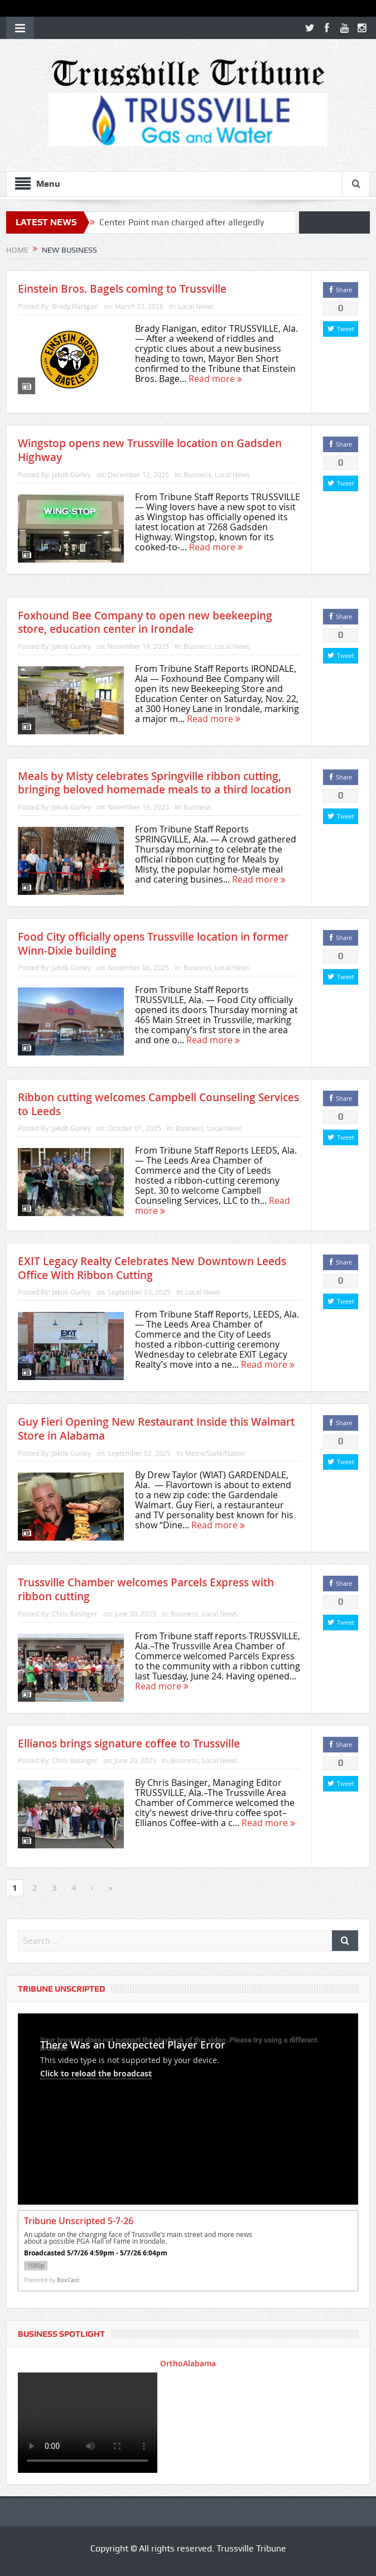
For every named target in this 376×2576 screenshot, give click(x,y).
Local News (195, 306)
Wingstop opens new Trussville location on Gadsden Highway (150, 450)
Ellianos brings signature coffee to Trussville (129, 1743)
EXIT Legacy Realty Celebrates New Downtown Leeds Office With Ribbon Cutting (152, 1268)
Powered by (51, 2280)
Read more (215, 378)
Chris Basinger (75, 1613)
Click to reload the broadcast (96, 2073)
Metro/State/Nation (215, 1453)
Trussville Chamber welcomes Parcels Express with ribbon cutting (146, 1589)
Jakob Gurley (71, 474)
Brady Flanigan (75, 306)
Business (197, 474)
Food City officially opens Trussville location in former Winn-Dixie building (153, 943)
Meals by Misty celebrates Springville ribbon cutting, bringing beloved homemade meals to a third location (154, 783)
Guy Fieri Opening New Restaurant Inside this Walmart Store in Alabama (156, 1429)
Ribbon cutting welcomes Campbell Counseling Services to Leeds (158, 1104)
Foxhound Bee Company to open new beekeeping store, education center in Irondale (145, 622)
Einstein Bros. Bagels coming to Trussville (122, 289)
